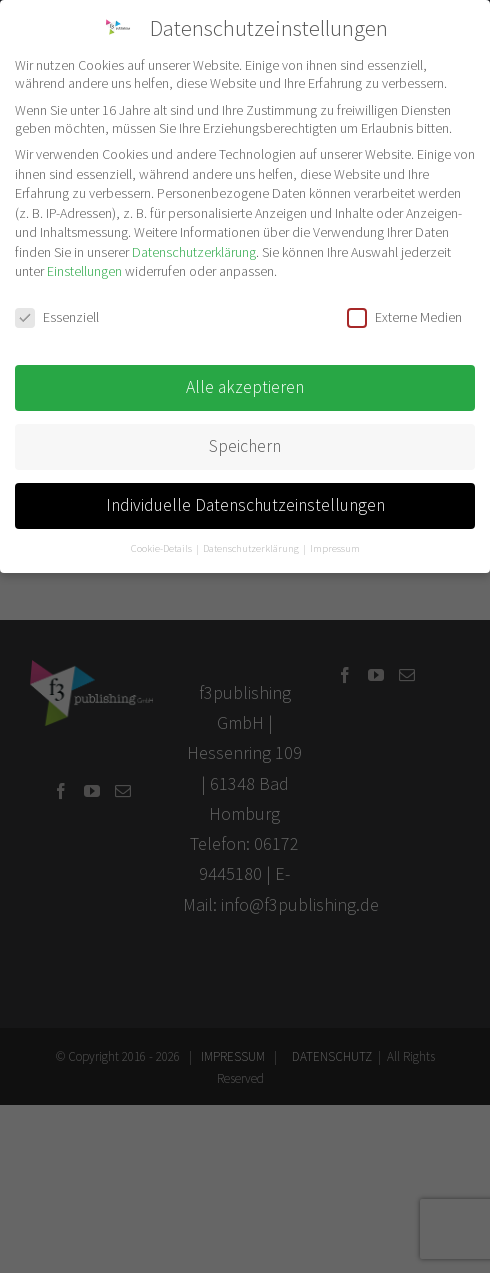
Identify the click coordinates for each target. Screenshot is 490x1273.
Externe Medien (404, 317)
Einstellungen (84, 271)
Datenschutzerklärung (194, 252)
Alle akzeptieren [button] (245, 387)
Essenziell (57, 317)
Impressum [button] (335, 548)
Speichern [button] (245, 446)
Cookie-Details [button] (162, 548)
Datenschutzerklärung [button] (252, 548)
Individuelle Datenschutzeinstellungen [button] (245, 505)
